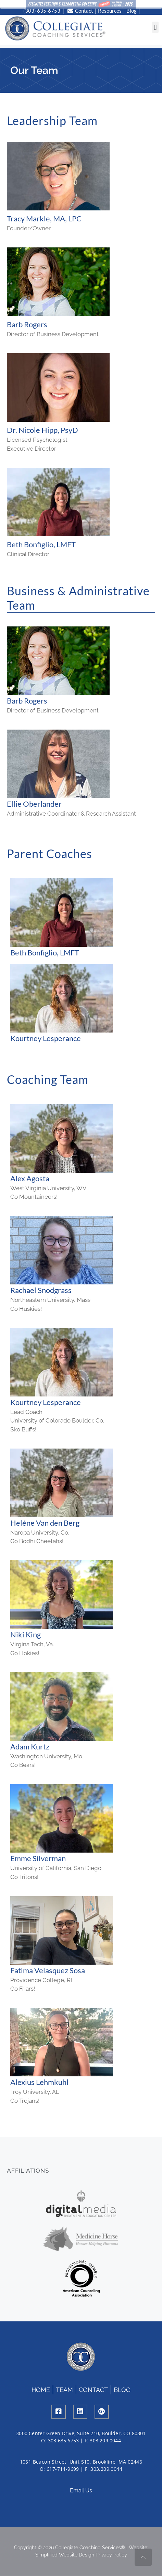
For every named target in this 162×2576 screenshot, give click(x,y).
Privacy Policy (111, 2551)
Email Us (81, 2487)
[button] (155, 27)
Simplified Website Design (64, 2551)
